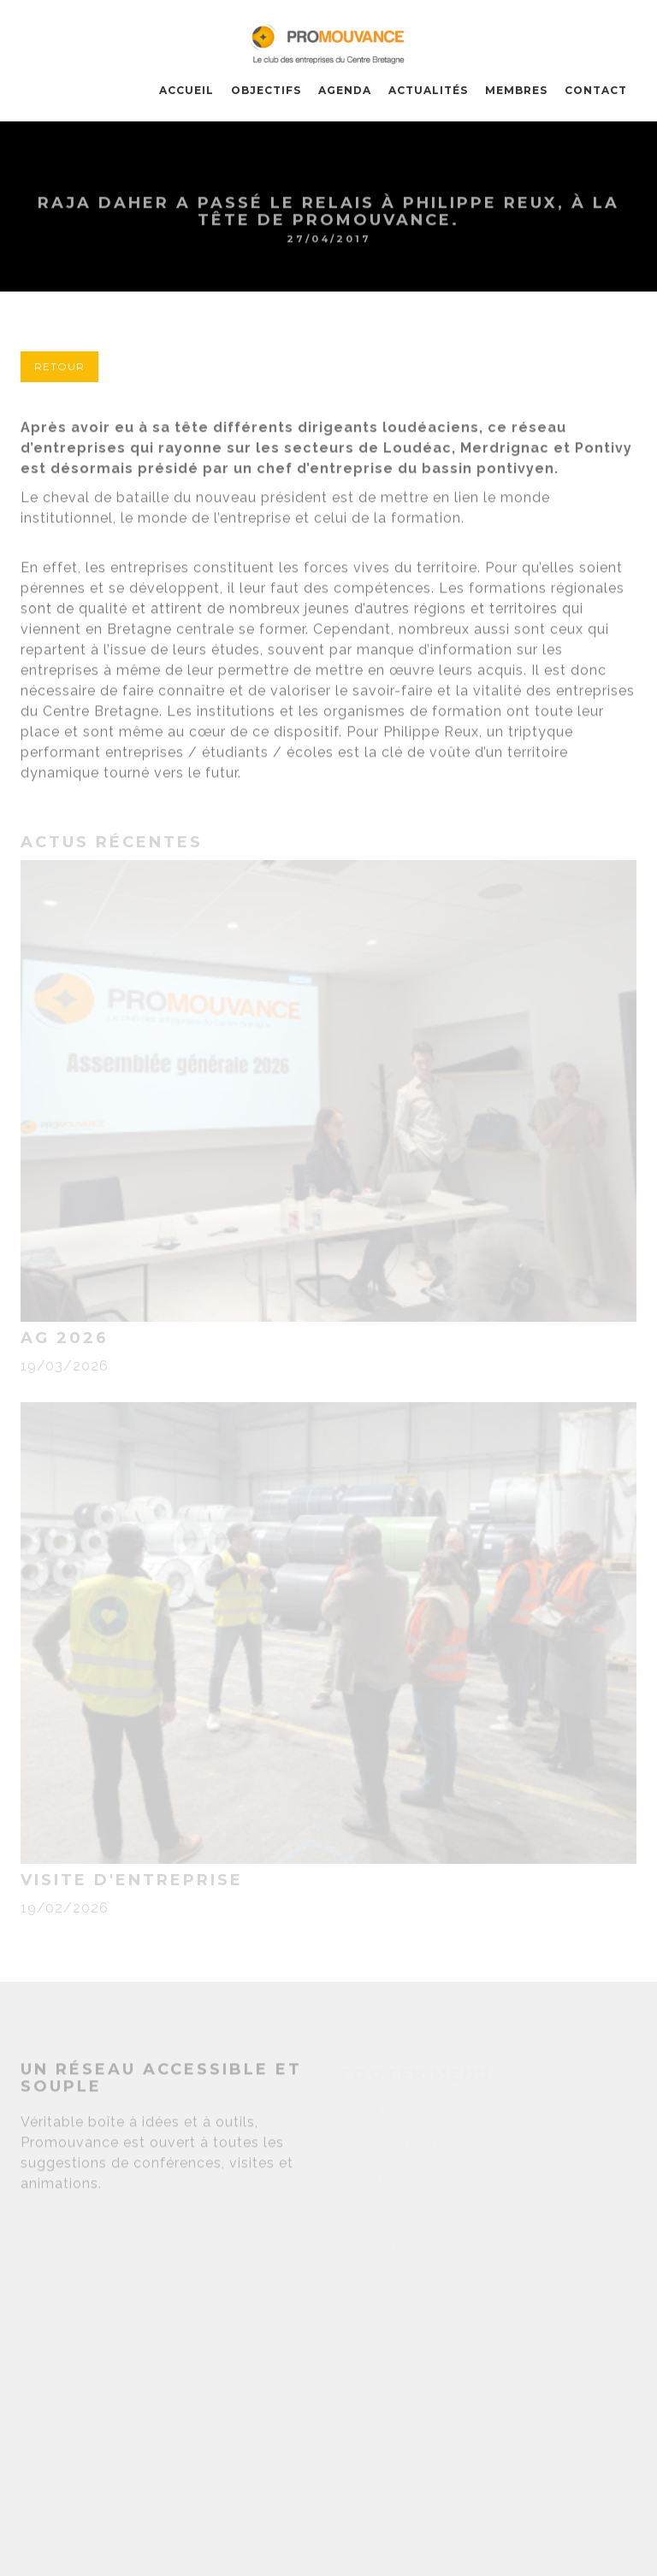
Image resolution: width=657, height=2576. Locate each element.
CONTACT (596, 90)
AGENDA (344, 90)
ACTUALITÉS (428, 90)
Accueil (186, 90)
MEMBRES (516, 90)
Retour (59, 366)
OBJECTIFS (266, 90)
